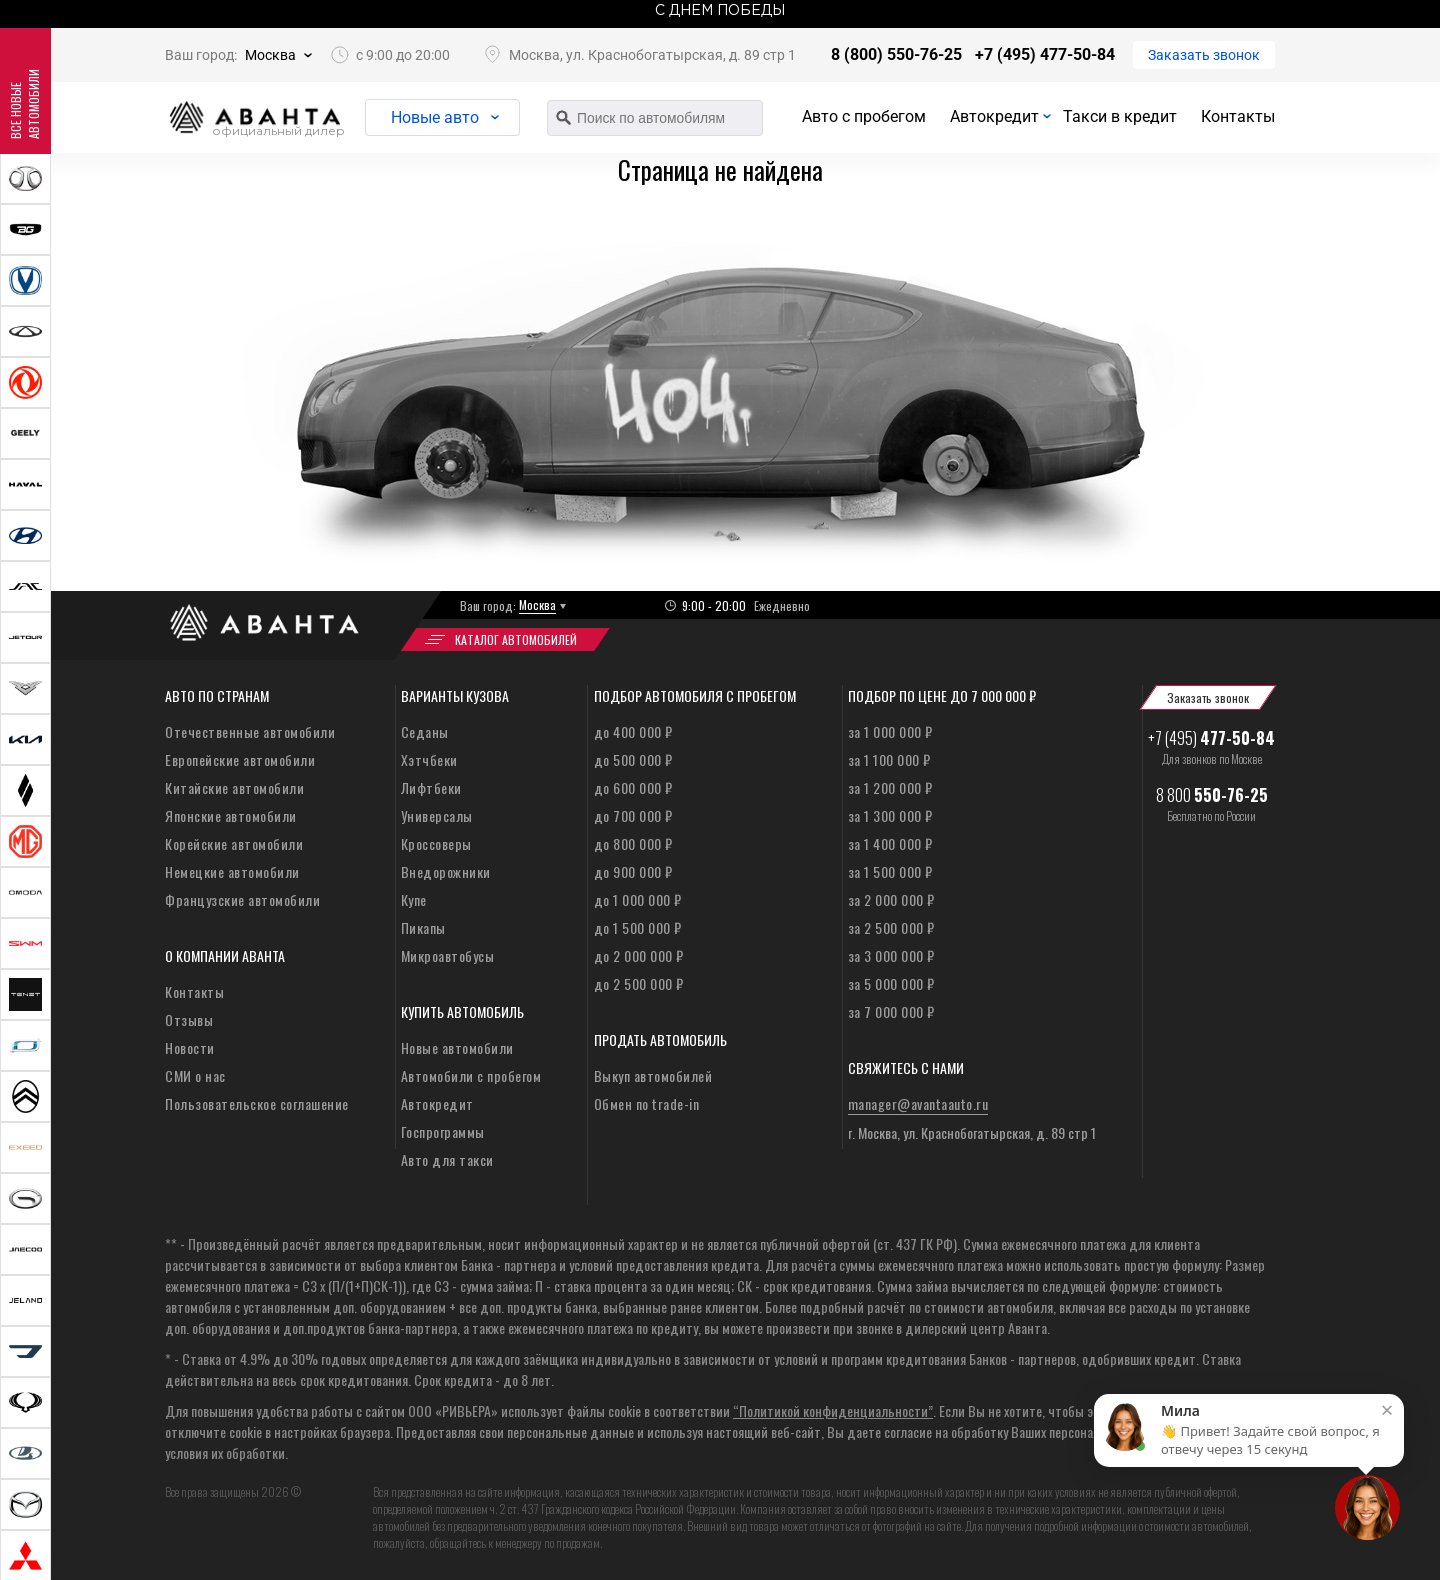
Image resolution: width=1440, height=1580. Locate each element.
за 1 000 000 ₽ (890, 731)
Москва (270, 55)
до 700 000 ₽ (633, 815)
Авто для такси (447, 1159)
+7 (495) (1211, 738)
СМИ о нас (195, 1075)
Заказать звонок (1204, 55)
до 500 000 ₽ (633, 759)
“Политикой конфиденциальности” (833, 1410)
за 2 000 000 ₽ (891, 899)
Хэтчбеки (429, 759)
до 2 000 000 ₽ (639, 955)
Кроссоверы (436, 843)
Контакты (1238, 116)
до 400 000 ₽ (633, 731)
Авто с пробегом (864, 116)
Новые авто (435, 117)
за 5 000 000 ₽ (891, 983)
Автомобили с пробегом (471, 1075)
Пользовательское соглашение (257, 1103)
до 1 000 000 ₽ (638, 899)
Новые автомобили (457, 1047)
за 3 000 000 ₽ (891, 955)
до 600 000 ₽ (633, 787)
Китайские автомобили (234, 787)
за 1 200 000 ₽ (890, 787)
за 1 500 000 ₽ (890, 871)
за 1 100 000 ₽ (889, 759)
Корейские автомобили (234, 843)
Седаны (425, 731)
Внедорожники (446, 871)
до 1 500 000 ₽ (638, 927)
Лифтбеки (431, 787)
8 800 (1212, 795)
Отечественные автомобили (250, 731)
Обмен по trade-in (647, 1103)
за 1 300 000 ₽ (890, 815)
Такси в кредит (1120, 116)
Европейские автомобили (240, 759)
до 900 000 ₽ (633, 871)
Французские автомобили (242, 899)
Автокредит (994, 116)
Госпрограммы (443, 1131)
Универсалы (437, 815)
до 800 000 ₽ (633, 843)
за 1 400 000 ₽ (890, 843)
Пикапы (423, 927)
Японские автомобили (231, 815)
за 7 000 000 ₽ (891, 1011)
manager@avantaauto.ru (918, 1103)
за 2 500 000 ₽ (891, 927)
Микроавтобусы (448, 955)
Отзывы (189, 1019)
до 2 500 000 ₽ (639, 983)
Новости (190, 1047)
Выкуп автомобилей (653, 1075)
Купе (414, 899)
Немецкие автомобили (232, 871)
